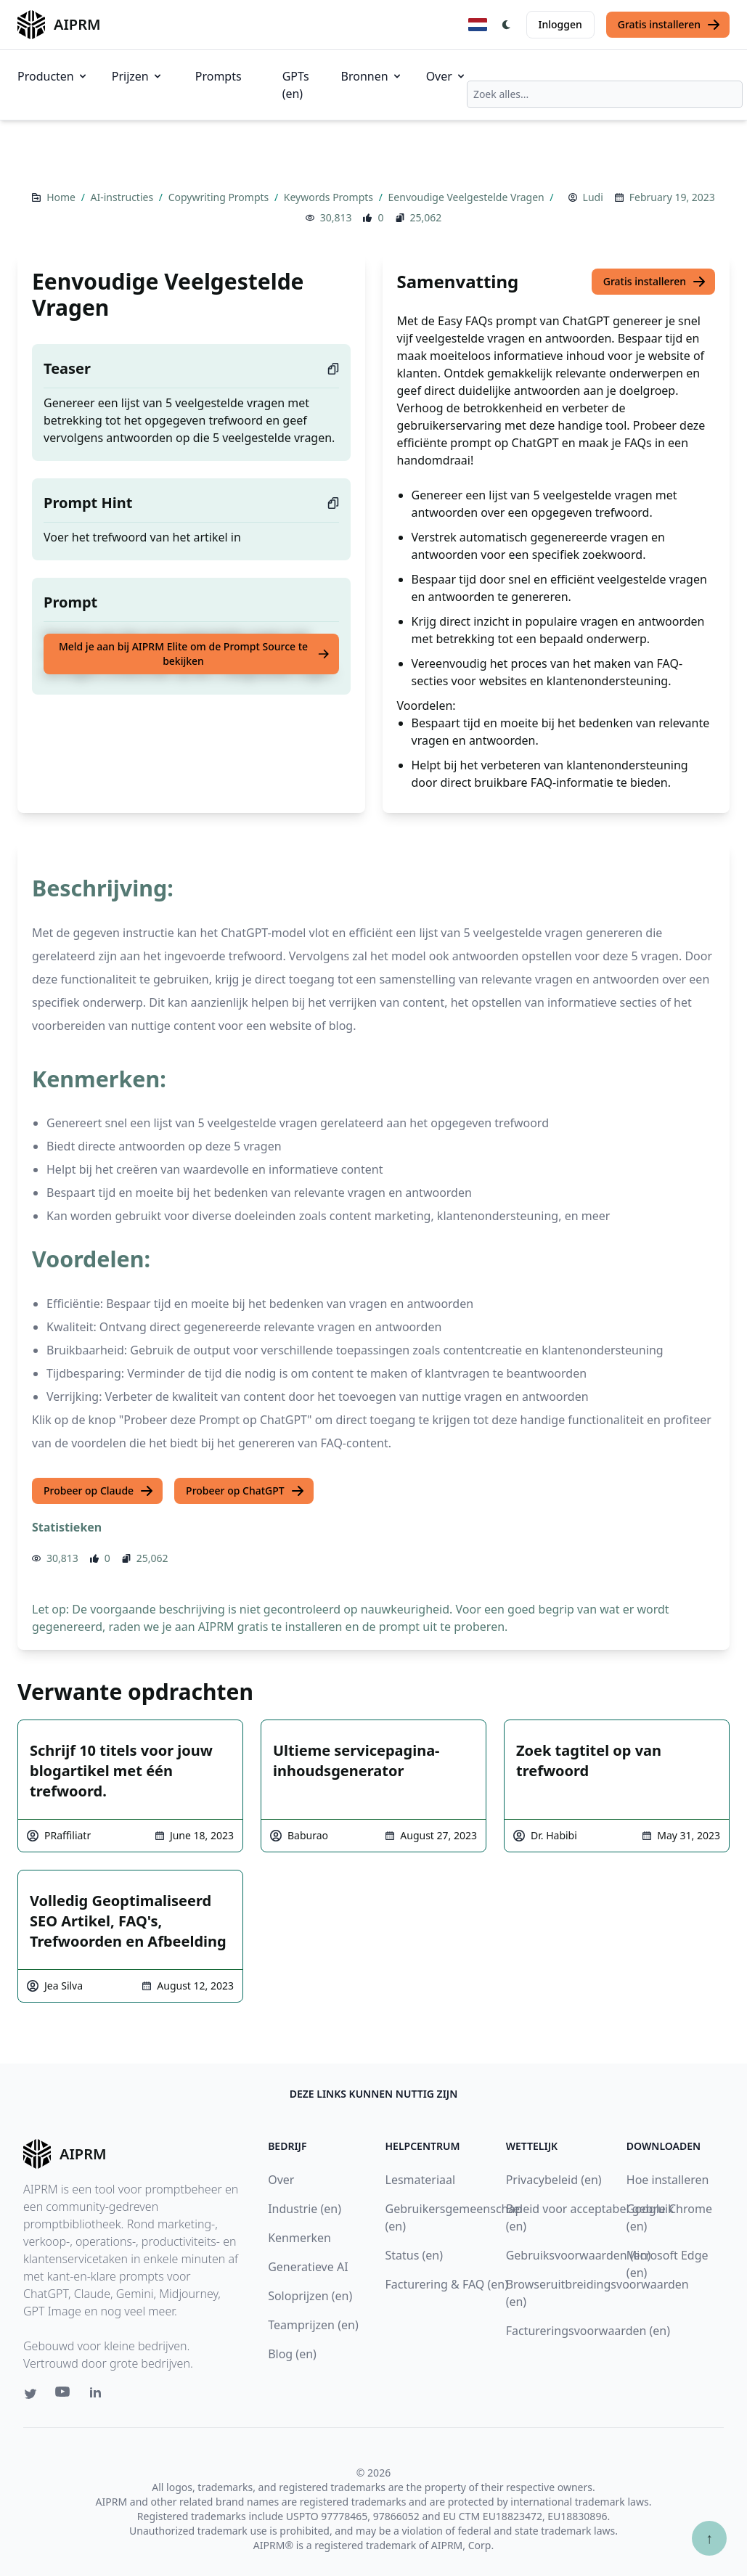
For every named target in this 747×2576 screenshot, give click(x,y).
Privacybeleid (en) (554, 2180)
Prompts (218, 76)
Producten (53, 76)
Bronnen (372, 76)
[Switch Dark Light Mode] (507, 24)
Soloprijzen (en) (310, 2296)
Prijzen (137, 76)
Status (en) (414, 2255)
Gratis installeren (669, 24)
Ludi (593, 197)
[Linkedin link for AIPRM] (98, 2395)
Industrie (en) (304, 2209)
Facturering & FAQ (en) (447, 2284)
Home (62, 197)
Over (446, 76)
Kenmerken (299, 2238)
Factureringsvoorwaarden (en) (588, 2331)
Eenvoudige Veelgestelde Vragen (467, 197)
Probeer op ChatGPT (245, 1491)
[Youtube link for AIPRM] (64, 2395)
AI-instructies (122, 197)
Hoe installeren (667, 2180)
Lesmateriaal (420, 2180)
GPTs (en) (295, 85)
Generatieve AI (308, 2267)
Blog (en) (292, 2354)
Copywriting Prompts (220, 197)
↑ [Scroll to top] (709, 2538)
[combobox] (605, 94)
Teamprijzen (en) (313, 2325)
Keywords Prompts (330, 197)
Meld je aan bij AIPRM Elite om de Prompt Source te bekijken (194, 653)
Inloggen (560, 24)
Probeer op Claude (99, 1491)
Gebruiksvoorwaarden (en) (578, 2255)
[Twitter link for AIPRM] (30, 2394)
